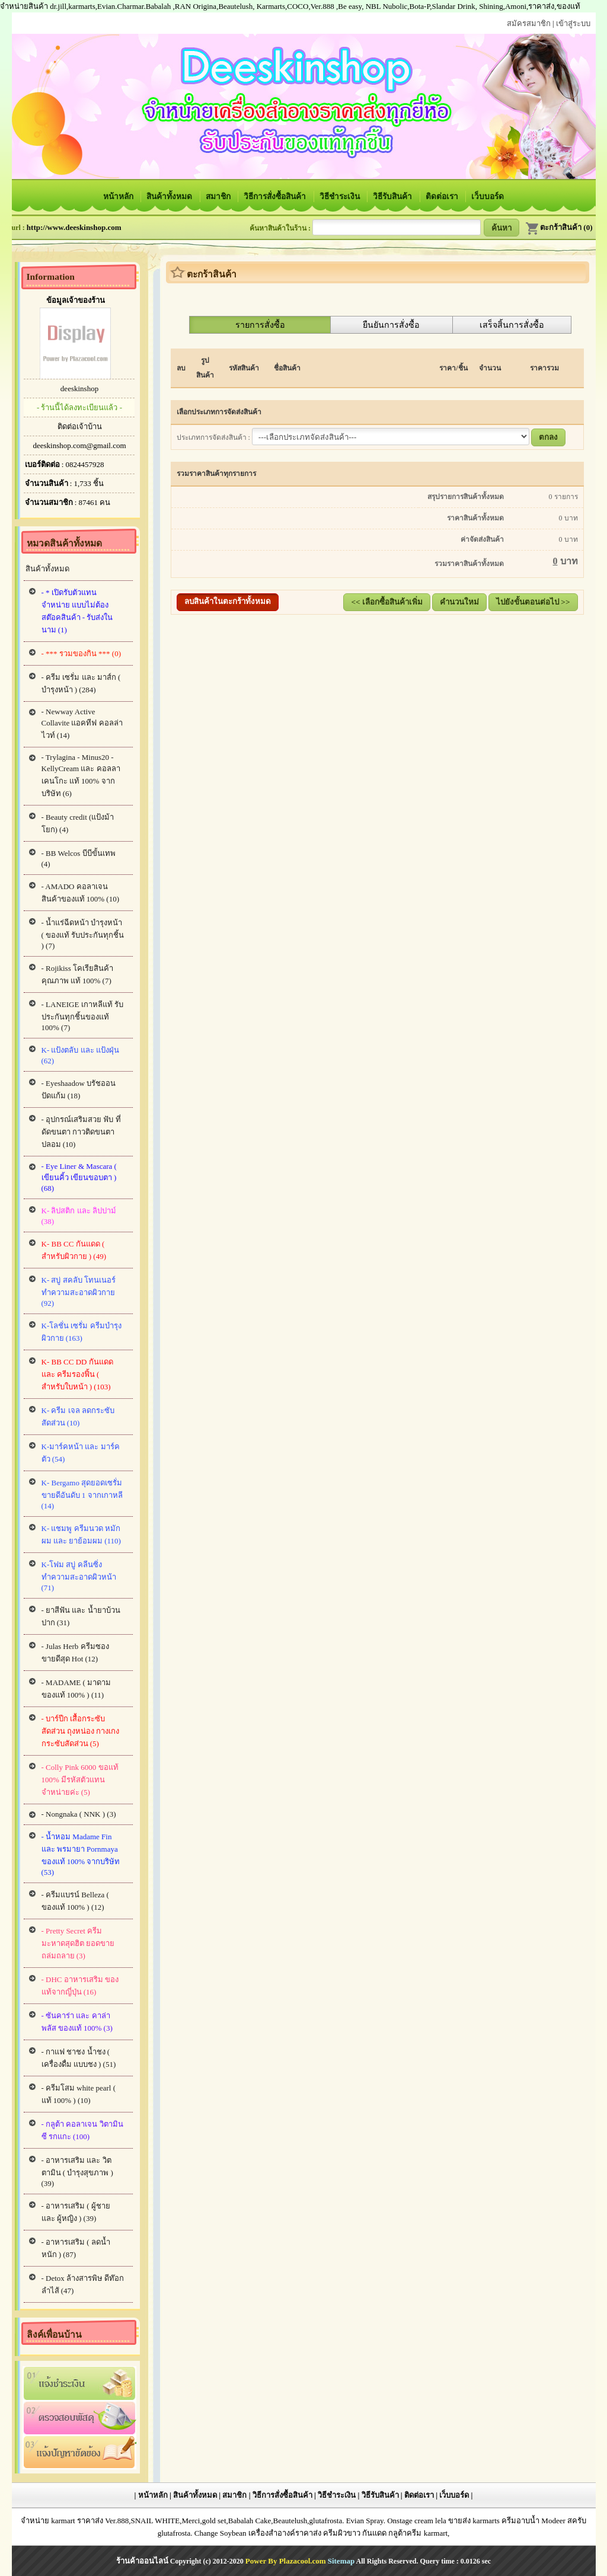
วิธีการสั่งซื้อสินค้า (276, 196)
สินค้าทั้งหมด (170, 196)
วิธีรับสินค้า (393, 196)
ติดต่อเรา (443, 196)
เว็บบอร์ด (487, 196)
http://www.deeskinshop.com (74, 227)
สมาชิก (219, 196)
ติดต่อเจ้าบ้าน (79, 426)
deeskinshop (79, 388)
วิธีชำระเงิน (341, 196)
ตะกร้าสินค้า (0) (558, 227)
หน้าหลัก (119, 196)
